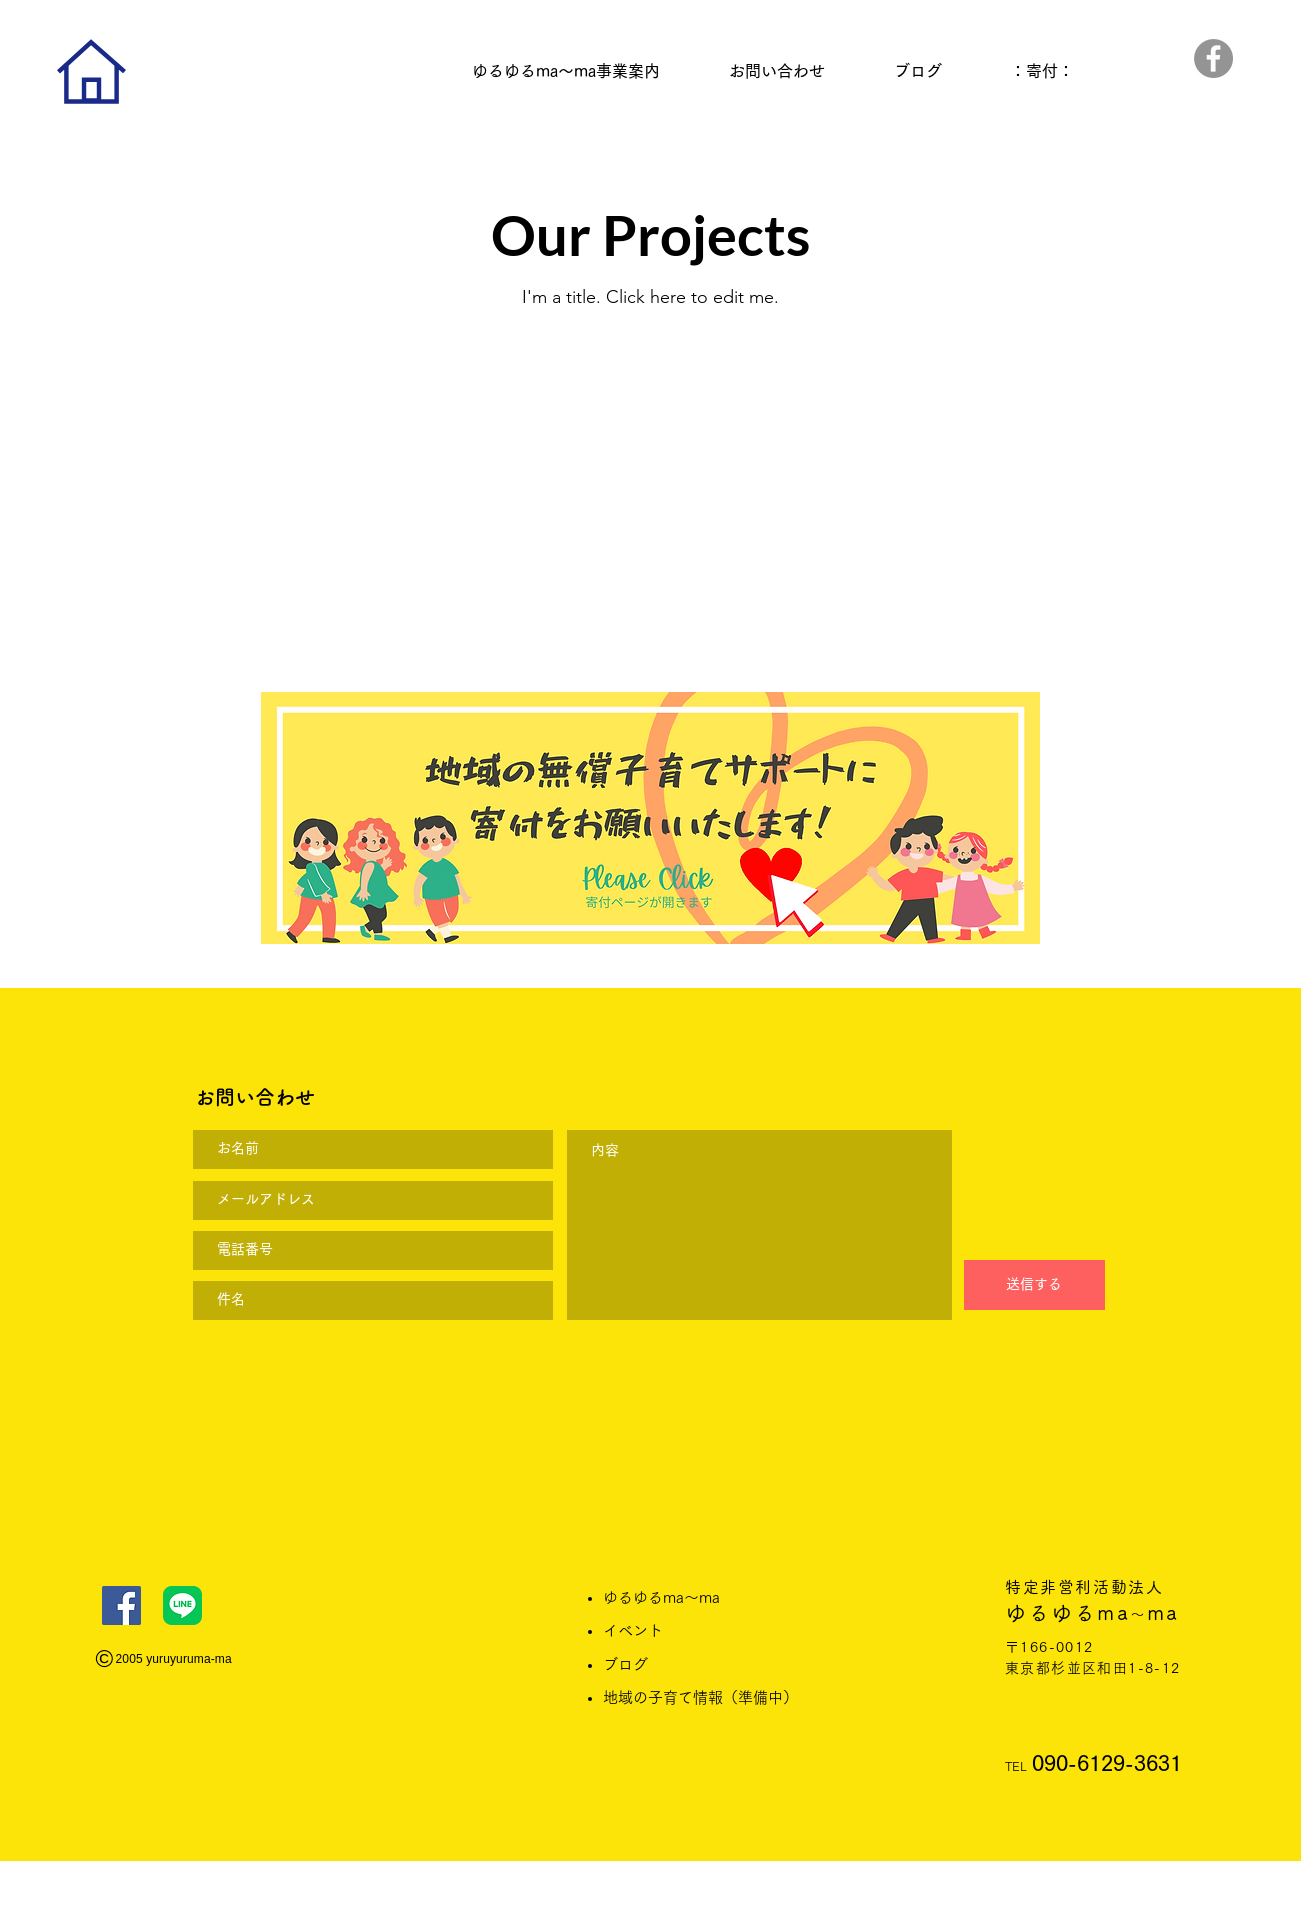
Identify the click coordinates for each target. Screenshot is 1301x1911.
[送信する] (1034, 1285)
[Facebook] (1213, 58)
